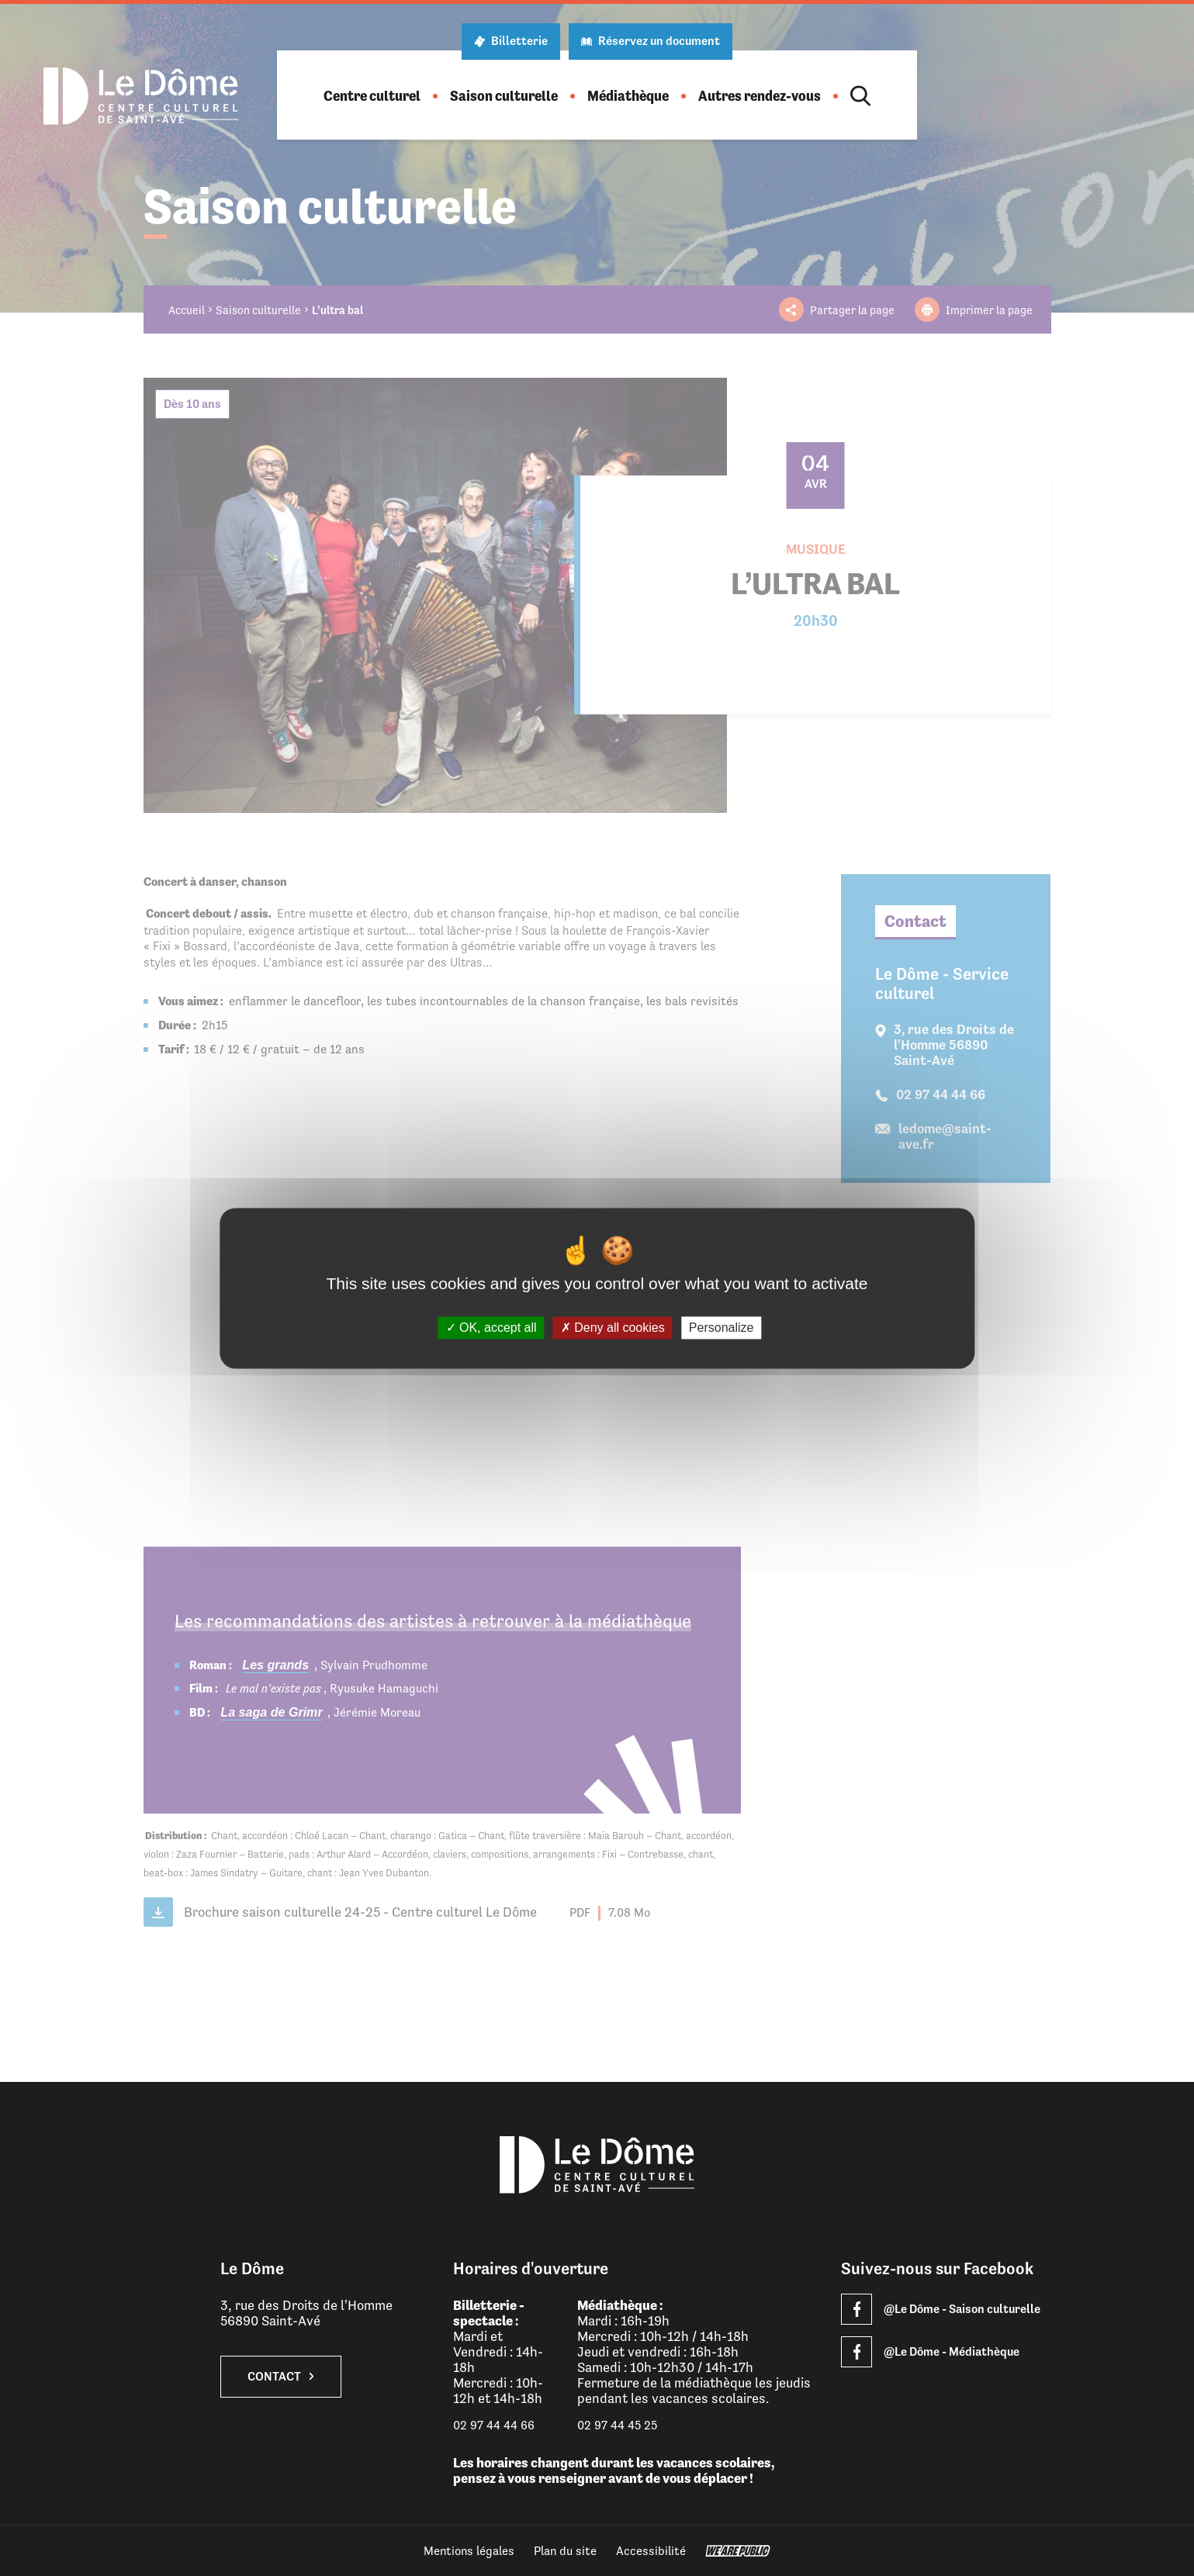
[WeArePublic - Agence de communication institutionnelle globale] (737, 2551)
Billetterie (511, 41)
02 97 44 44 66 (494, 2425)
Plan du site (565, 2550)
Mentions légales (469, 2550)
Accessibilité (651, 2550)
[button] (372, 96)
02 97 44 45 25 (617, 2425)
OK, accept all (491, 1327)
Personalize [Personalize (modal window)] (721, 1327)
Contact (280, 2377)
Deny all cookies (613, 1327)
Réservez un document (650, 41)
